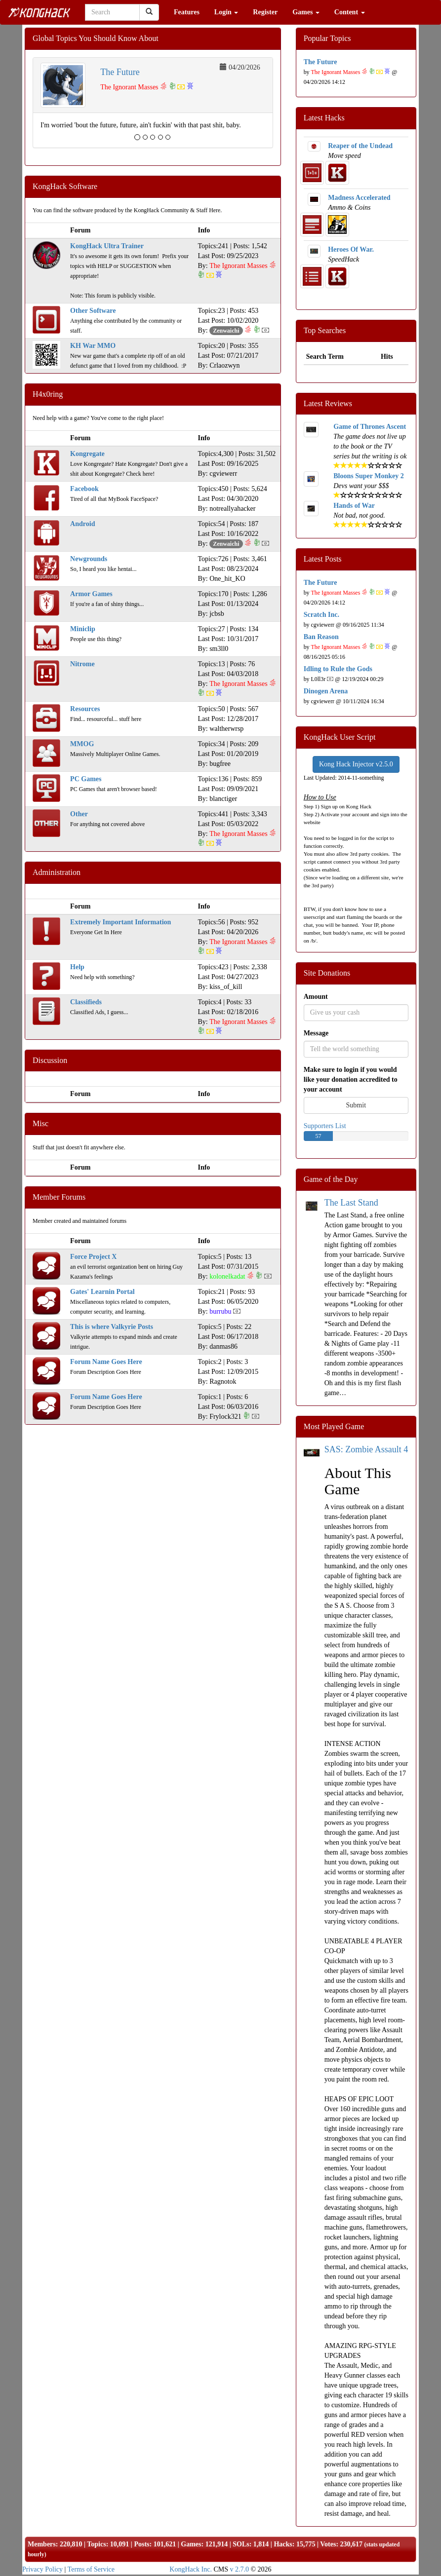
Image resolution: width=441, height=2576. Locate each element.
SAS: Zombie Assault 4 (366, 1449)
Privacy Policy (42, 2569)
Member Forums (59, 1197)
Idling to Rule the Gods (338, 669)
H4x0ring (48, 394)
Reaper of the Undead (360, 146)
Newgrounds (88, 559)
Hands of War (354, 505)
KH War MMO (93, 345)
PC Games (85, 779)
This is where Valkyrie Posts (111, 1326)
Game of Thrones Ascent (369, 426)
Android (82, 524)
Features (187, 12)
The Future (119, 72)
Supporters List (325, 1126)
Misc (40, 1123)
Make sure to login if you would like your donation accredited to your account (351, 1079)
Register (265, 12)
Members (42, 2544)
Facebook (84, 488)
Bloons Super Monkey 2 (368, 476)
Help (77, 967)
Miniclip (82, 629)
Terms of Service (91, 2569)
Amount (316, 996)
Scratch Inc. (321, 614)
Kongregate (87, 453)
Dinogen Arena (326, 691)
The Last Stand (351, 1203)
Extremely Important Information (120, 922)
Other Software (93, 310)
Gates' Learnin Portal (102, 1291)
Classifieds (86, 1002)
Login (226, 12)
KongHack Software (65, 186)
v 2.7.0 (239, 2569)
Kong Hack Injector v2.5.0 (356, 764)
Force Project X (93, 1256)
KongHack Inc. (190, 2569)
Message (316, 1033)
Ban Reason (321, 637)
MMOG (82, 744)
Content (349, 12)
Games (306, 12)
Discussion (50, 1060)
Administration (56, 872)
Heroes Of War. (351, 249)
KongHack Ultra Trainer (107, 246)
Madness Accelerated (359, 197)
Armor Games (91, 594)
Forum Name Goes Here (106, 1361)
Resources (85, 709)
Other (79, 814)
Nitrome (82, 664)
